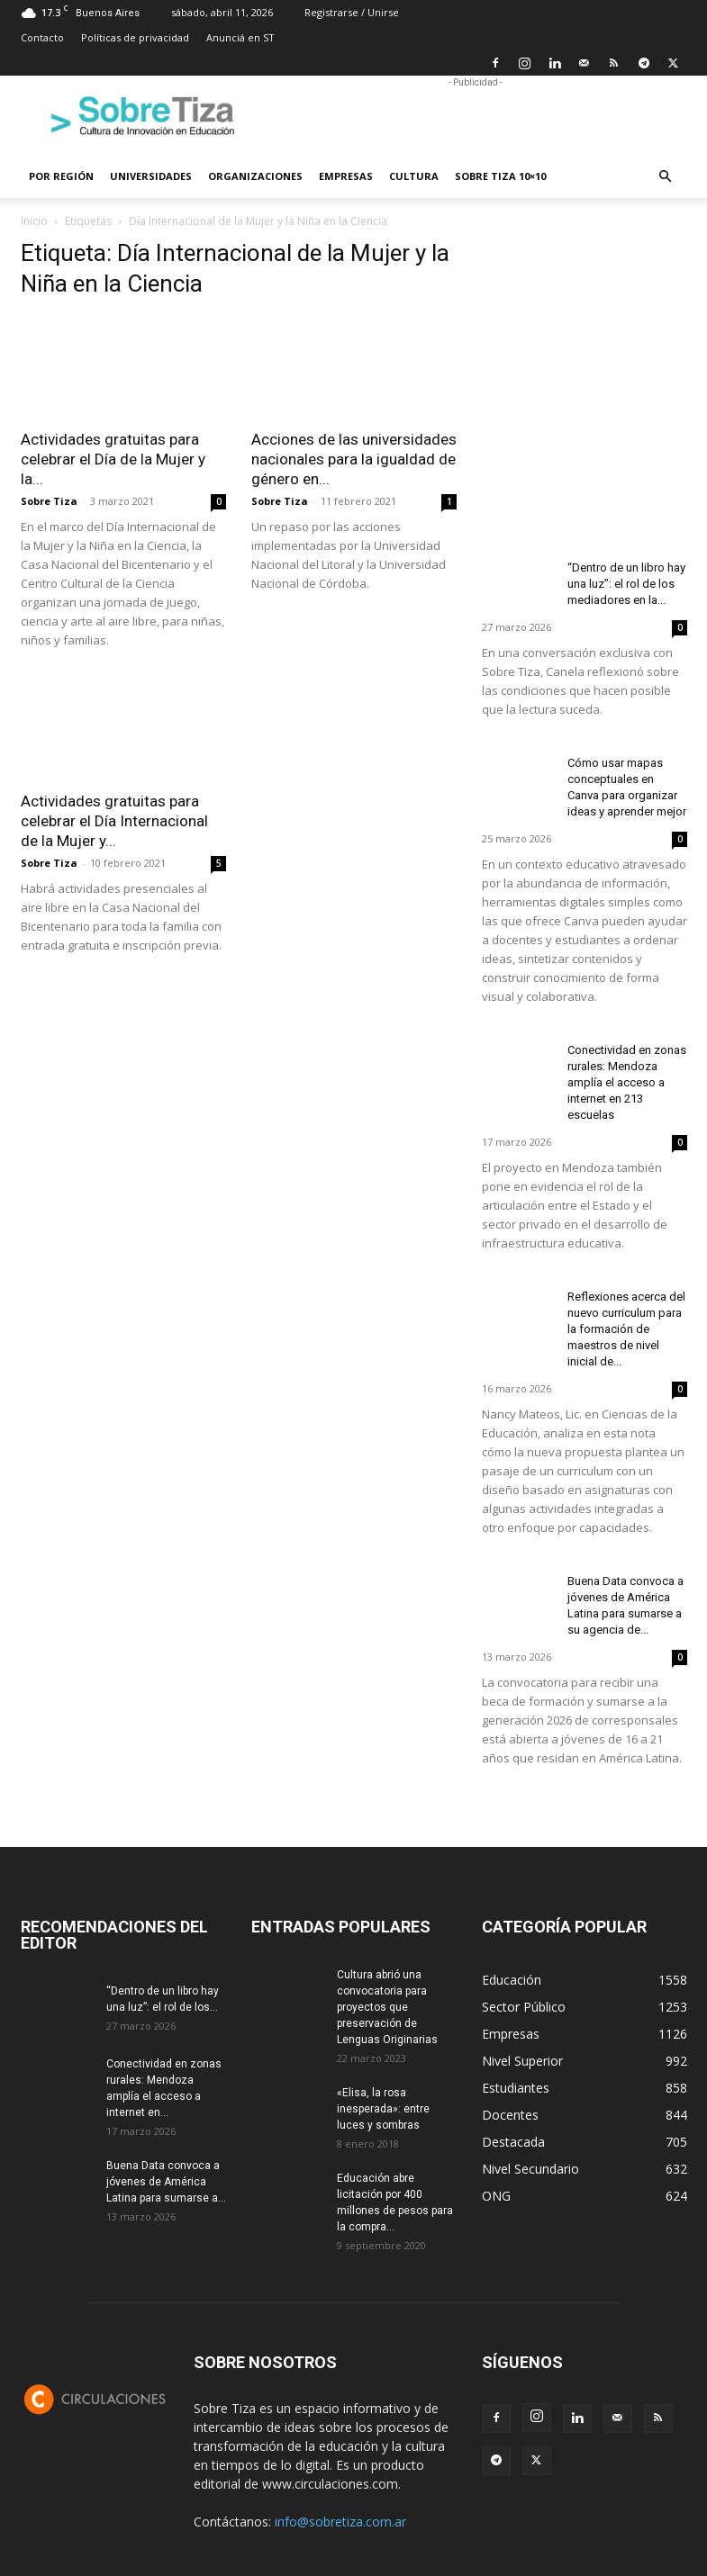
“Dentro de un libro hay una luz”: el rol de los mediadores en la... (626, 584)
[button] (665, 176)
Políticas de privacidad (135, 37)
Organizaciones (255, 176)
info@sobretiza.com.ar (340, 2521)
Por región (61, 176)
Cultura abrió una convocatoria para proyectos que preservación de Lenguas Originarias (387, 2007)
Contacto (42, 37)
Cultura (414, 176)
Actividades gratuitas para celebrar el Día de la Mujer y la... (113, 459)
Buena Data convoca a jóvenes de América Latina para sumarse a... (166, 2181)
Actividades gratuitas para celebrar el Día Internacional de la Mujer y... (114, 821)
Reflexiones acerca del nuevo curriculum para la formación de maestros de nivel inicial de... (626, 1329)
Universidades (151, 176)
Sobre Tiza (49, 501)
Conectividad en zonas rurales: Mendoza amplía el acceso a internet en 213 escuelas (626, 1082)
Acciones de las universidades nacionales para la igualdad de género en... (354, 459)
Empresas (346, 176)
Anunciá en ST (240, 37)
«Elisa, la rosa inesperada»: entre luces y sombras (383, 2108)
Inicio (34, 221)
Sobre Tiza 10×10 (500, 176)
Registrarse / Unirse (351, 12)
